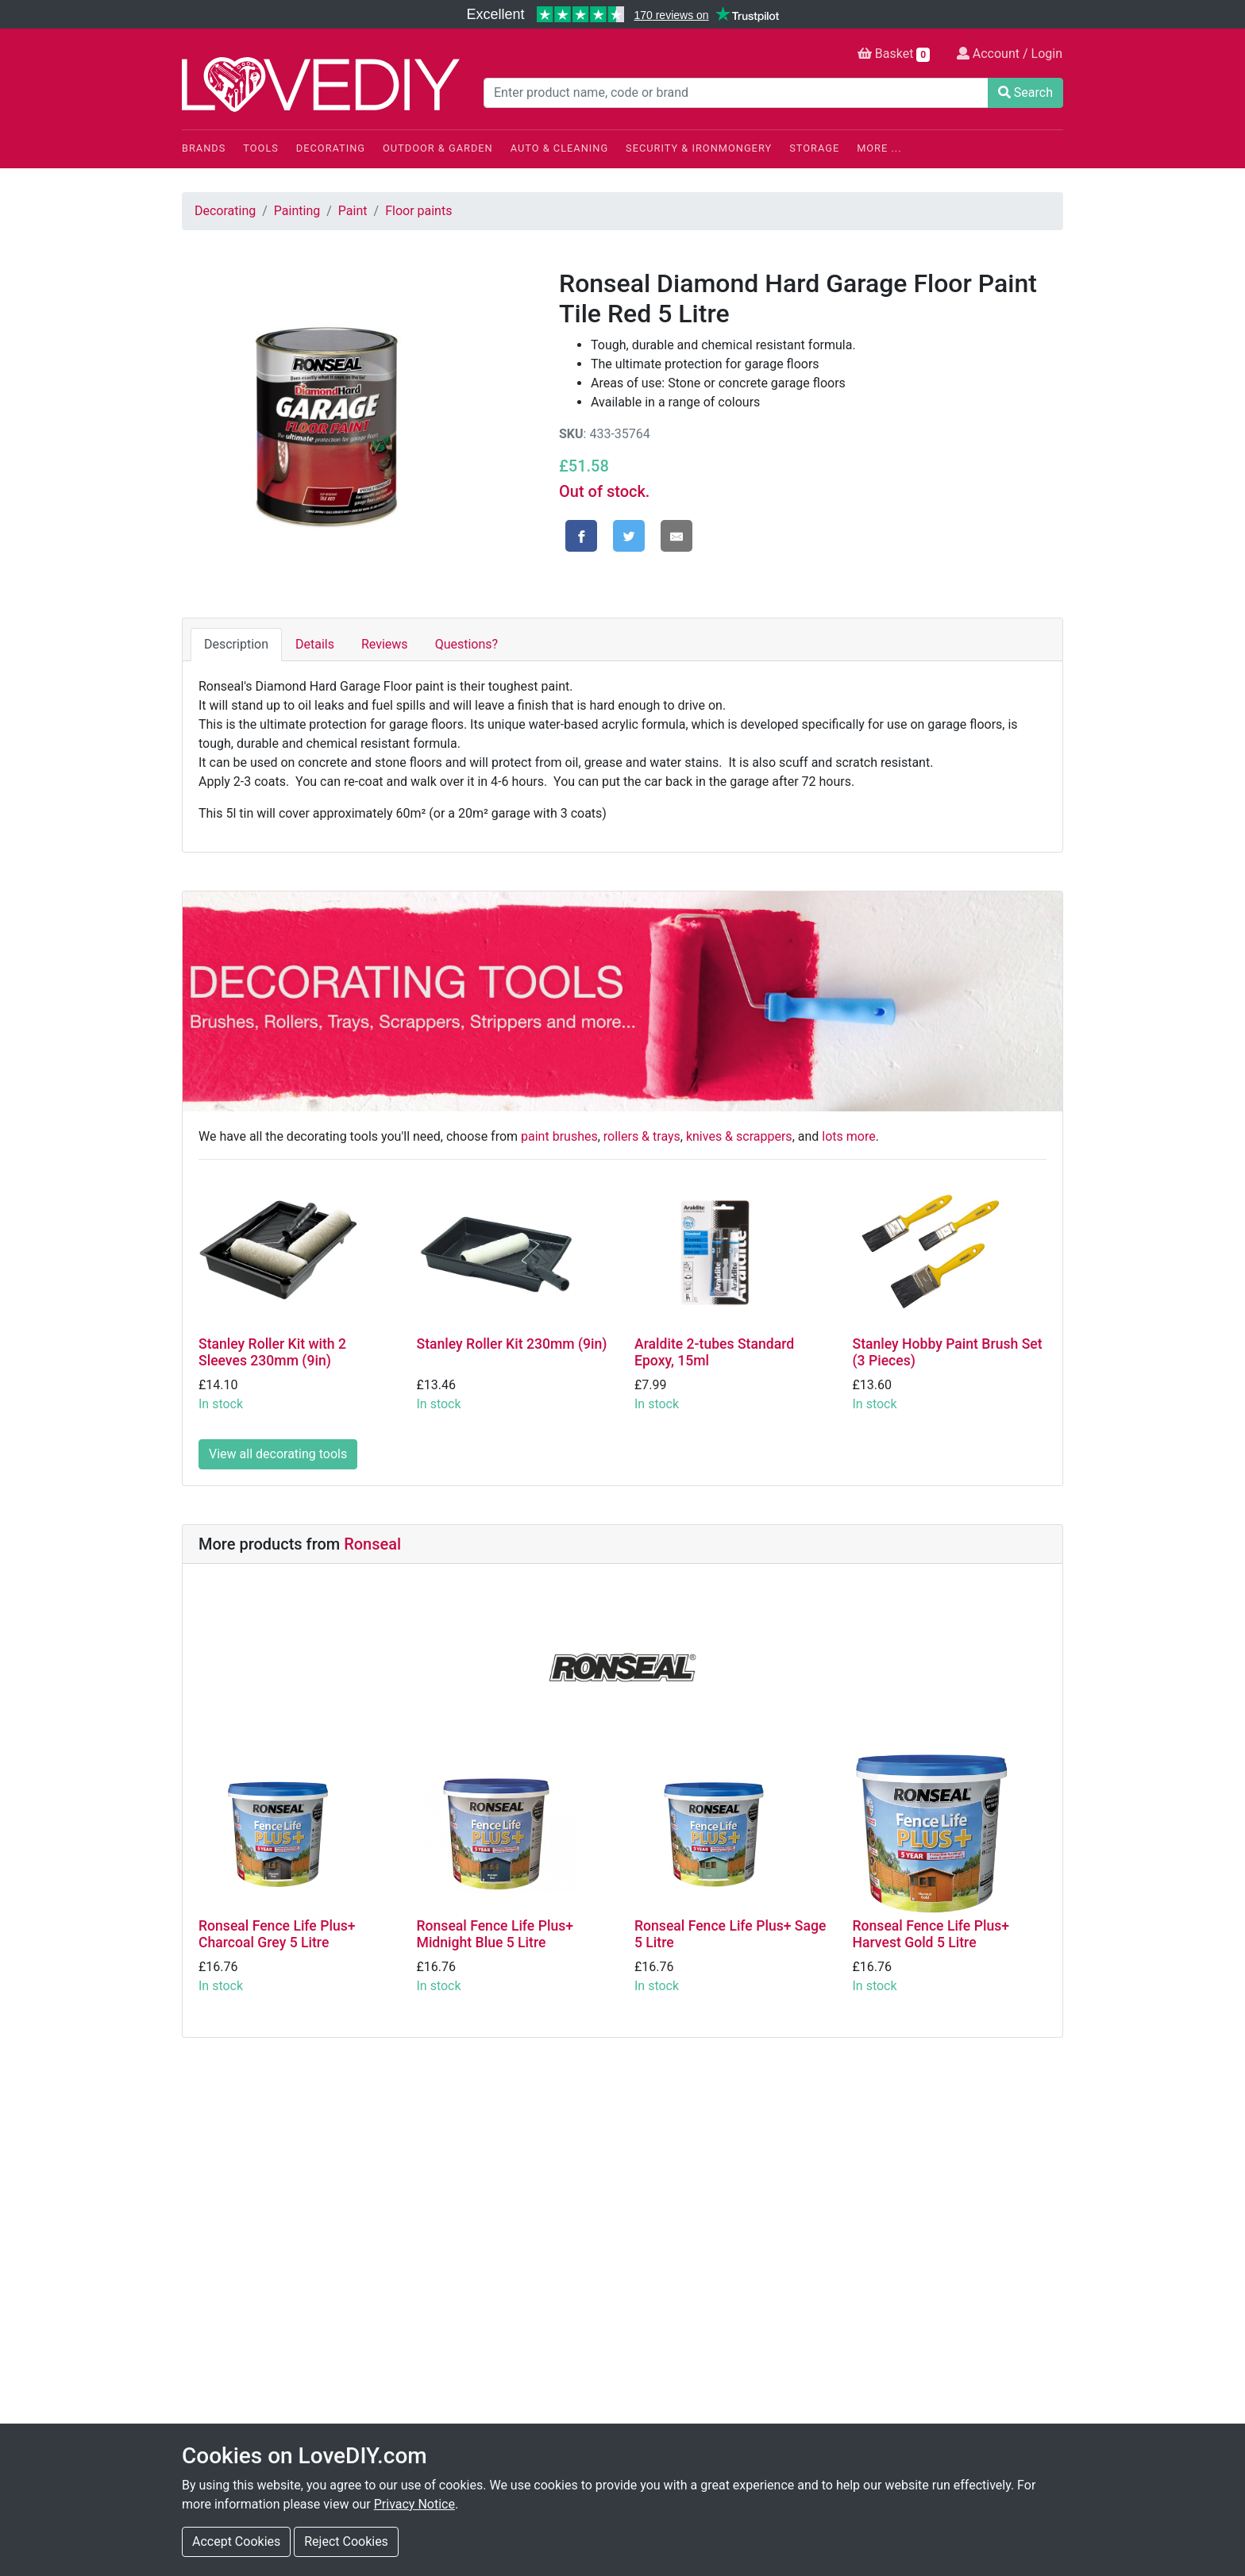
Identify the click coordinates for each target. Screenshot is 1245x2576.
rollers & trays (641, 1136)
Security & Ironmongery (699, 148)
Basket (894, 54)
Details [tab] (314, 644)
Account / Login (1009, 53)
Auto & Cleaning (559, 148)
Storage (814, 148)
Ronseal (372, 1544)
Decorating (330, 148)
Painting (297, 210)
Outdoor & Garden (438, 148)
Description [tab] (236, 644)
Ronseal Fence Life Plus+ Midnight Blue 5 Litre (495, 1934)
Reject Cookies (346, 2541)
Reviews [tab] (384, 644)
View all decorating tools (278, 1453)
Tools (261, 148)
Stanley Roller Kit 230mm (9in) (512, 1344)
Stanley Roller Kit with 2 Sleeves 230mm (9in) (272, 1352)
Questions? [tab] (466, 644)
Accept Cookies (236, 2541)
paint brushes (559, 1136)
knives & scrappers (739, 1136)
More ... (879, 148)
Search (1025, 92)
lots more (848, 1136)
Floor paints (418, 210)
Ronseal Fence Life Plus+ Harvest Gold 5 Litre (931, 1934)
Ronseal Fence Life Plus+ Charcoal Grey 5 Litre (277, 1934)
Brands (203, 148)
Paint (353, 210)
